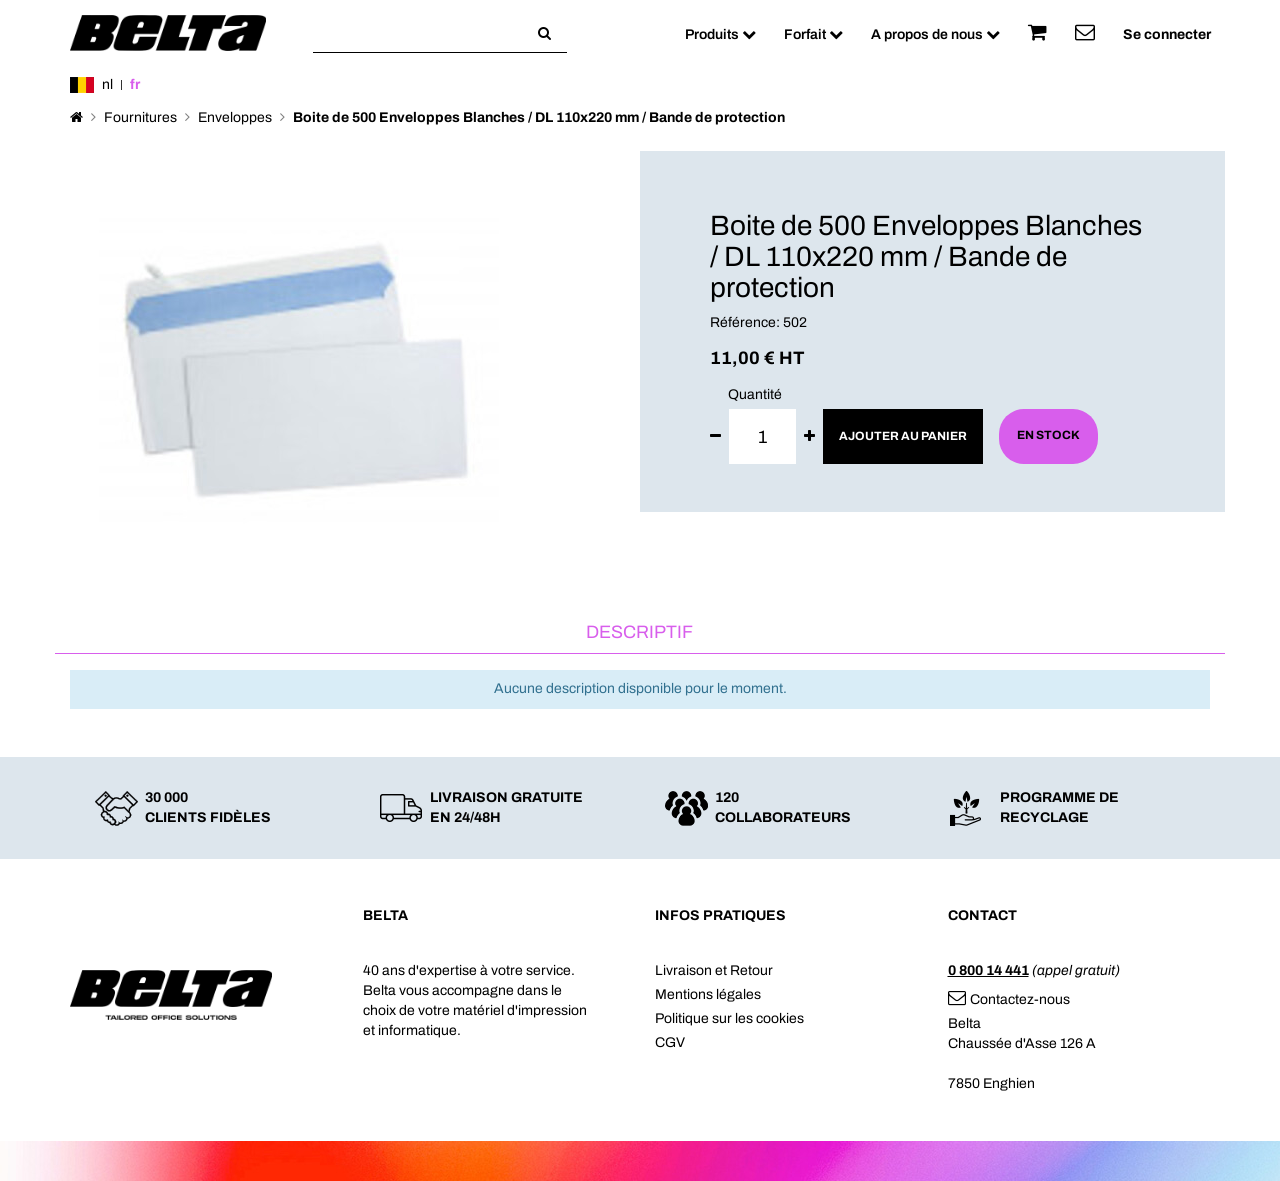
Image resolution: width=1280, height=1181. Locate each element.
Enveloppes (235, 117)
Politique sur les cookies (729, 1018)
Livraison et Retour (714, 970)
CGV (670, 1042)
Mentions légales (708, 994)
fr (135, 84)
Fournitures (140, 117)
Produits (720, 34)
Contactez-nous (1009, 999)
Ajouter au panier (903, 436)
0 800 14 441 (988, 970)
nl (107, 84)
